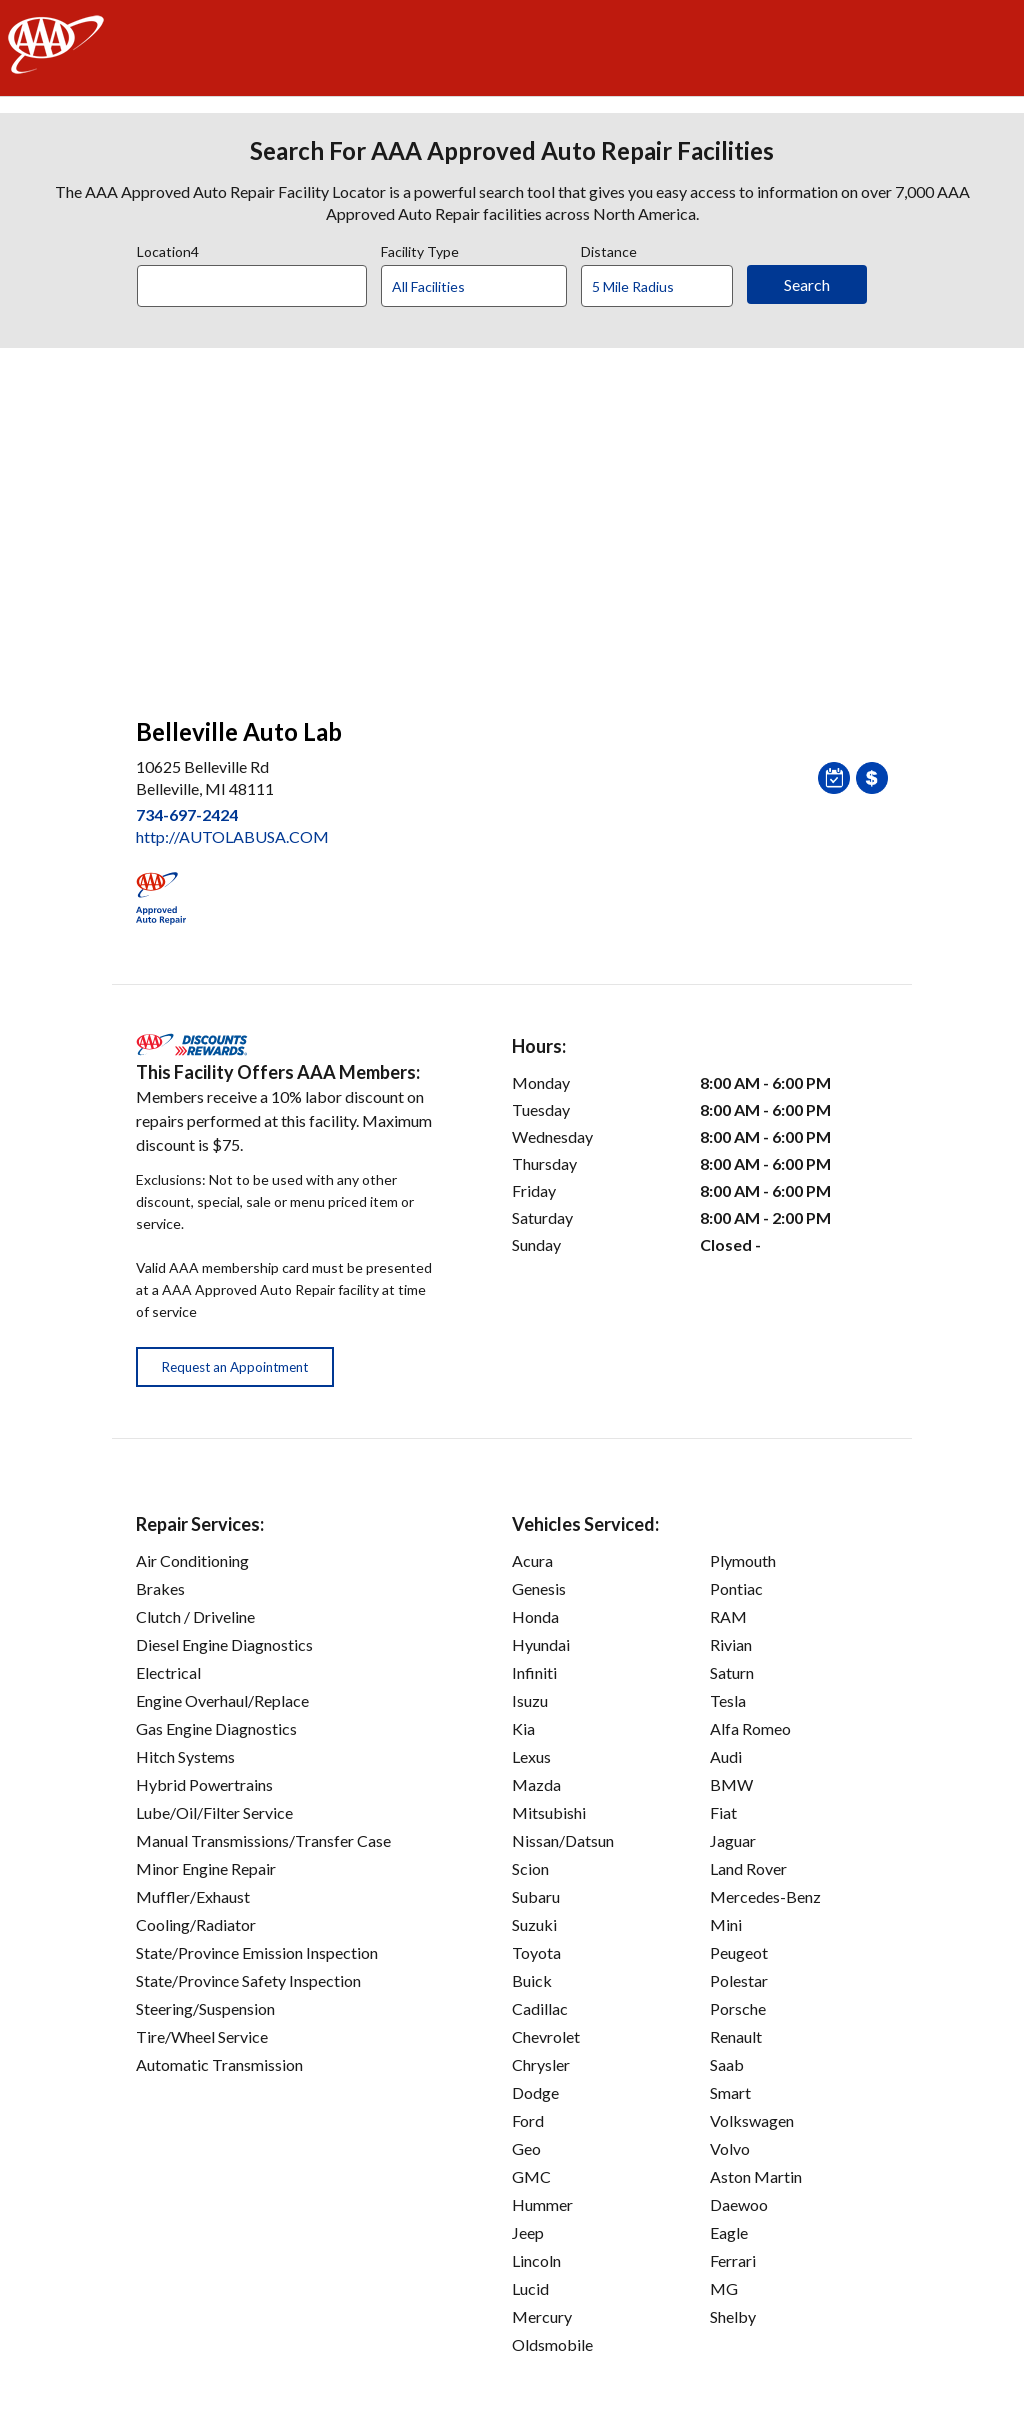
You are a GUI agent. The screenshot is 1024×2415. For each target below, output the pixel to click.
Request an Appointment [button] (235, 1367)
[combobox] (259, 281)
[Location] (252, 286)
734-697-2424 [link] (187, 814)
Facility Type (420, 249)
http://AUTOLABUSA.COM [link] (232, 836)
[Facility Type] (490, 287)
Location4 (168, 249)
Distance (609, 249)
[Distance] (664, 287)
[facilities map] (512, 522)
